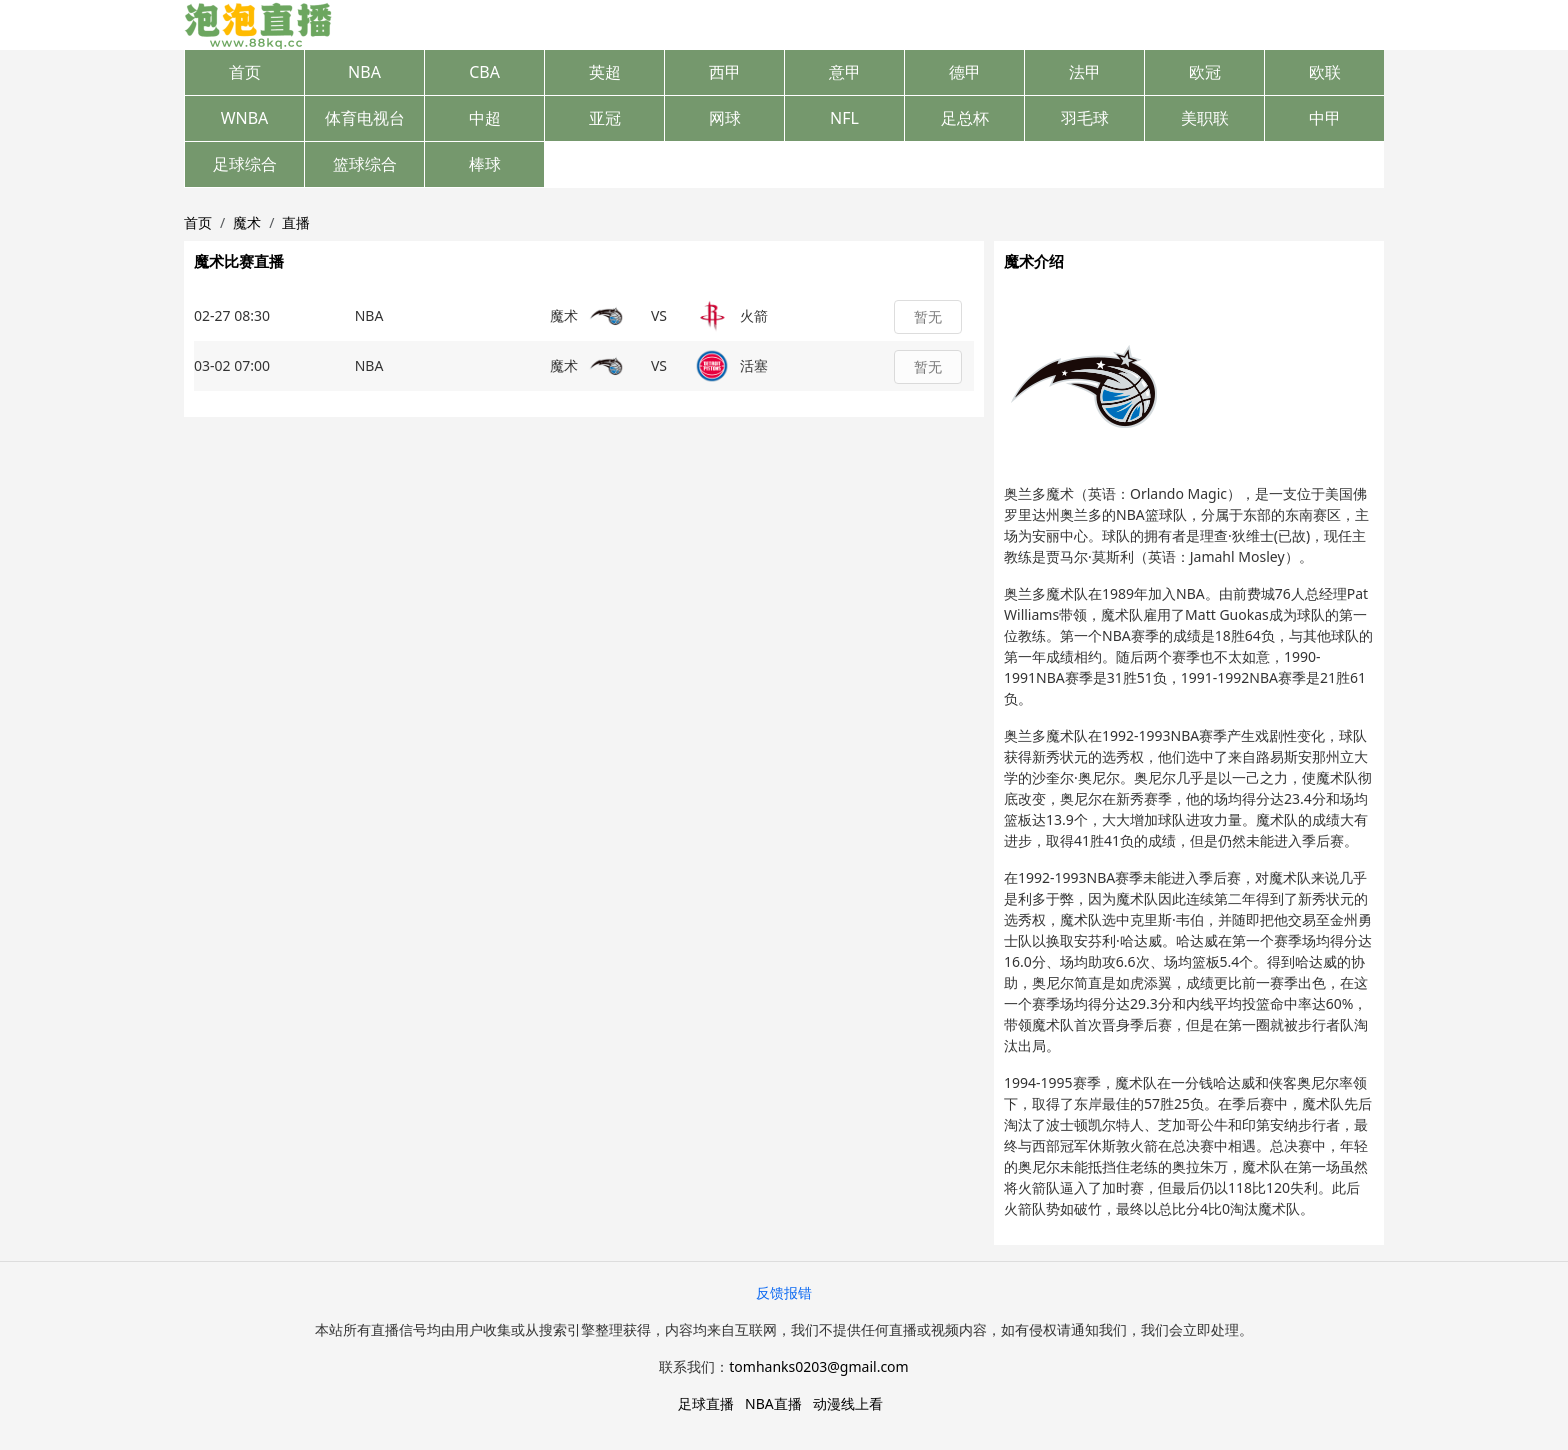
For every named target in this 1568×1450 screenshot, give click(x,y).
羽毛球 (1085, 118)
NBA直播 (773, 1403)
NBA (364, 72)
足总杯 (965, 118)
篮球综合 (365, 164)
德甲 (965, 72)
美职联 (1205, 118)
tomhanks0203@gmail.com (818, 1366)
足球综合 (245, 164)
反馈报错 (784, 1292)
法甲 (1085, 72)
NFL (844, 118)
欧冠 (1205, 72)
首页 (245, 72)
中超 (485, 118)
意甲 (845, 72)
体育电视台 (365, 118)
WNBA (245, 118)
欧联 (1325, 72)
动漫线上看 (848, 1403)
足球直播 (706, 1403)
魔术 (247, 222)
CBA (484, 72)
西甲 (725, 72)
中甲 (1325, 118)
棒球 (485, 164)
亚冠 (605, 118)
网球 (725, 118)
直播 (296, 222)
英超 (605, 72)
